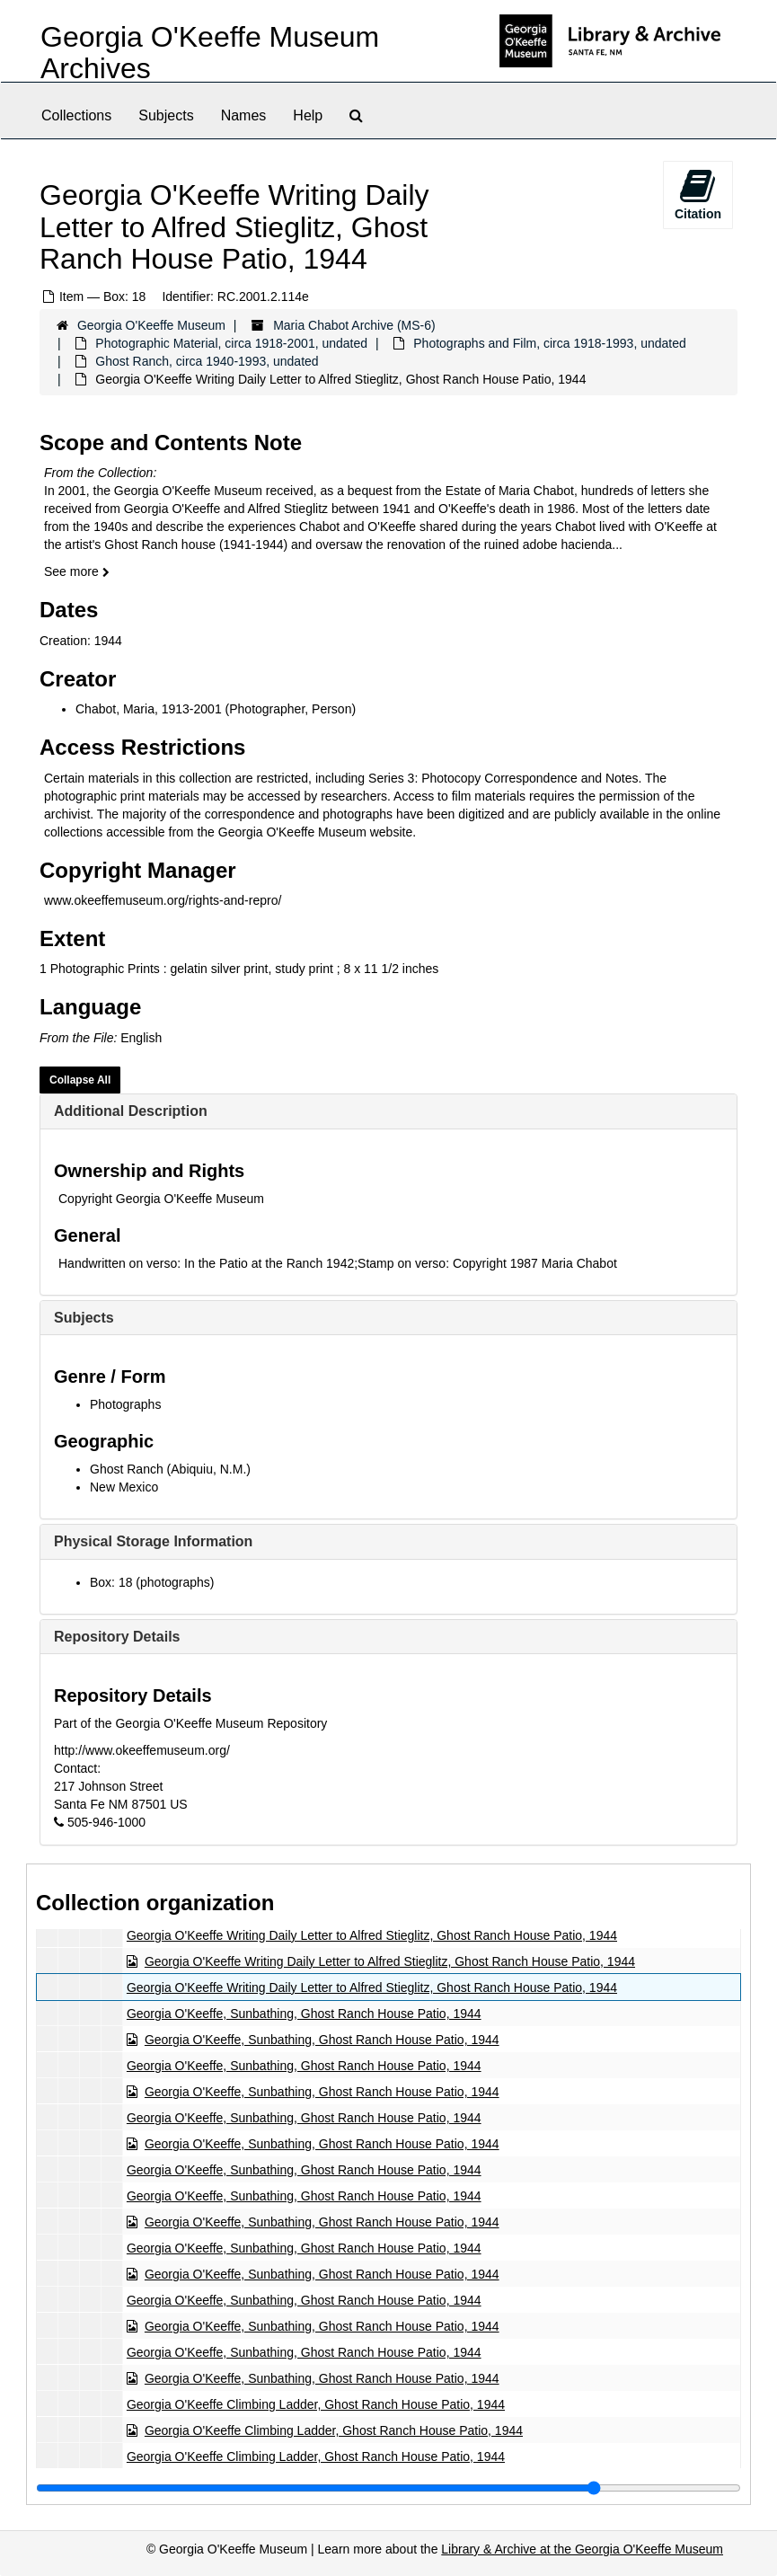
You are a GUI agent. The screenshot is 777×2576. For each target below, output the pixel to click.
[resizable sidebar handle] (388, 2488)
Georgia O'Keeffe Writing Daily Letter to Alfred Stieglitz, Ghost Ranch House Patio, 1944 (372, 1935)
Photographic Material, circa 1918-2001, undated (231, 343)
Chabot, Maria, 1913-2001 (148, 709)
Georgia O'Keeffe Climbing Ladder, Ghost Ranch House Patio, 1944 (316, 2404)
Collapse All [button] (79, 1080)
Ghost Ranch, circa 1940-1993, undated (206, 361)
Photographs (125, 1404)
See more (77, 571)
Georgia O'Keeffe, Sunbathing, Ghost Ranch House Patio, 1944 (304, 2013)
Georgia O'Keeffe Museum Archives (209, 52)
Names (244, 115)
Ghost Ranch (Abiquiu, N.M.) (170, 1469)
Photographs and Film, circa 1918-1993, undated (549, 343)
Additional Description (130, 1111)
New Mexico (124, 1487)
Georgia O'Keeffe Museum (151, 325)
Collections (76, 115)
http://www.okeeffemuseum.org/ (142, 1750)
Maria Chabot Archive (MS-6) (354, 325)
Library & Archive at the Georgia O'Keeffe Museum (582, 2549)
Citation (698, 194)
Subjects (165, 115)
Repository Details (117, 1636)
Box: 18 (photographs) (152, 1582)
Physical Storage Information (153, 1541)
